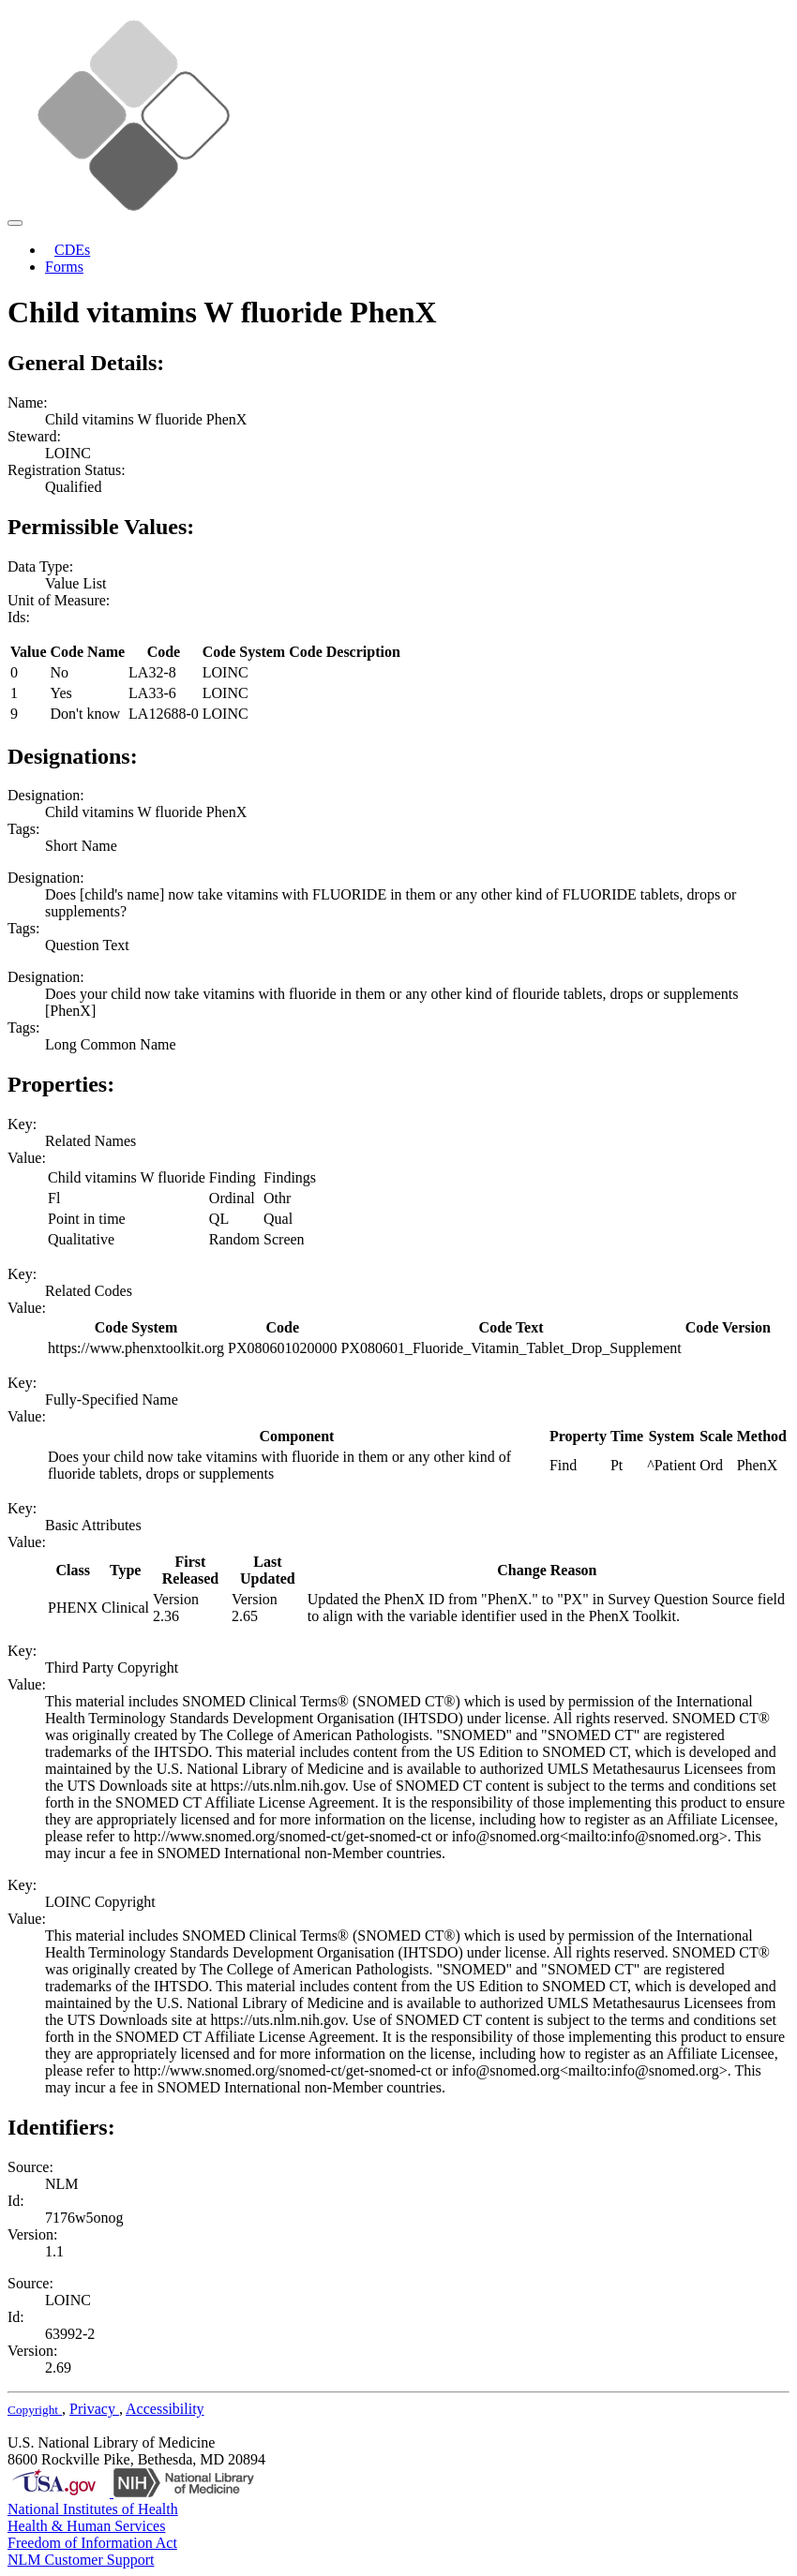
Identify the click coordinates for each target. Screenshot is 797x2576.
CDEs (72, 250)
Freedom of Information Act (92, 2543)
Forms (64, 267)
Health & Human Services (86, 2526)
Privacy (94, 2409)
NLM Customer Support (81, 2560)
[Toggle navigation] (15, 223)
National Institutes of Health (93, 2509)
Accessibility (165, 2409)
